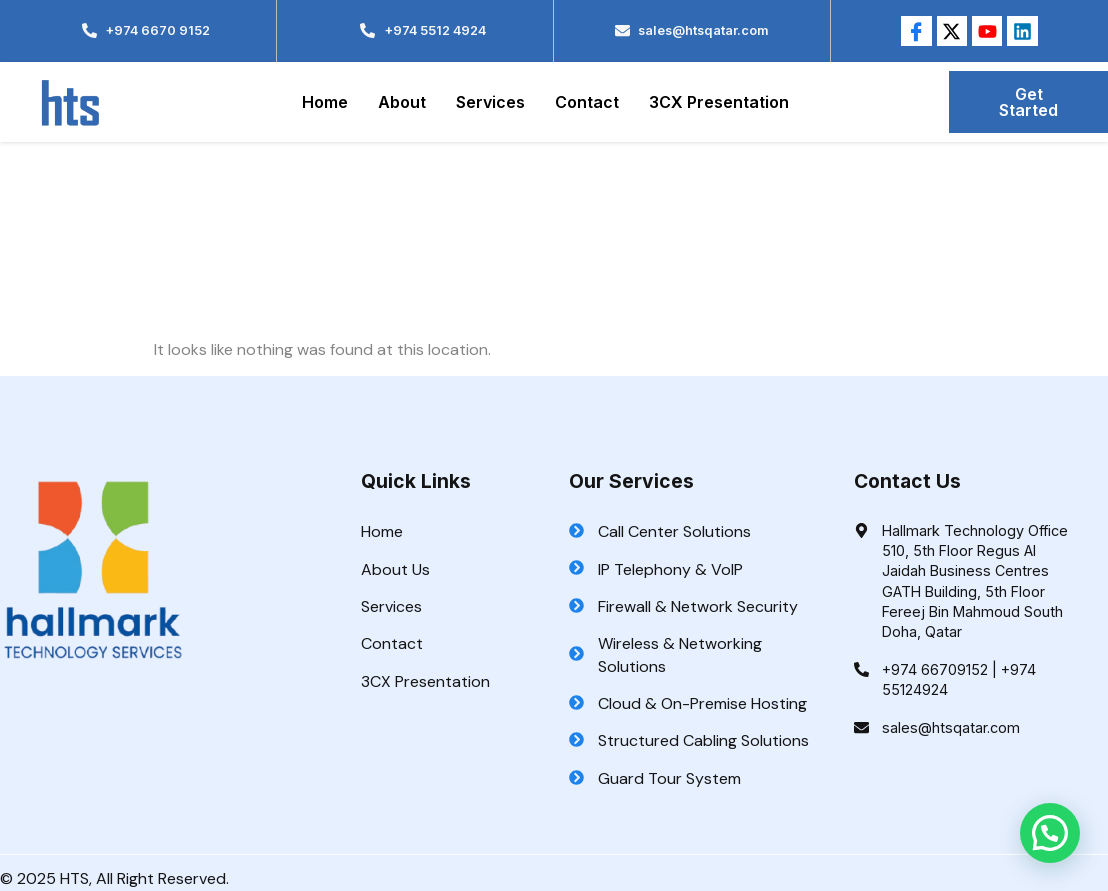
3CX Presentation (719, 102)
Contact (587, 102)
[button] (1050, 833)
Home (325, 102)
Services (490, 102)
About (402, 102)
